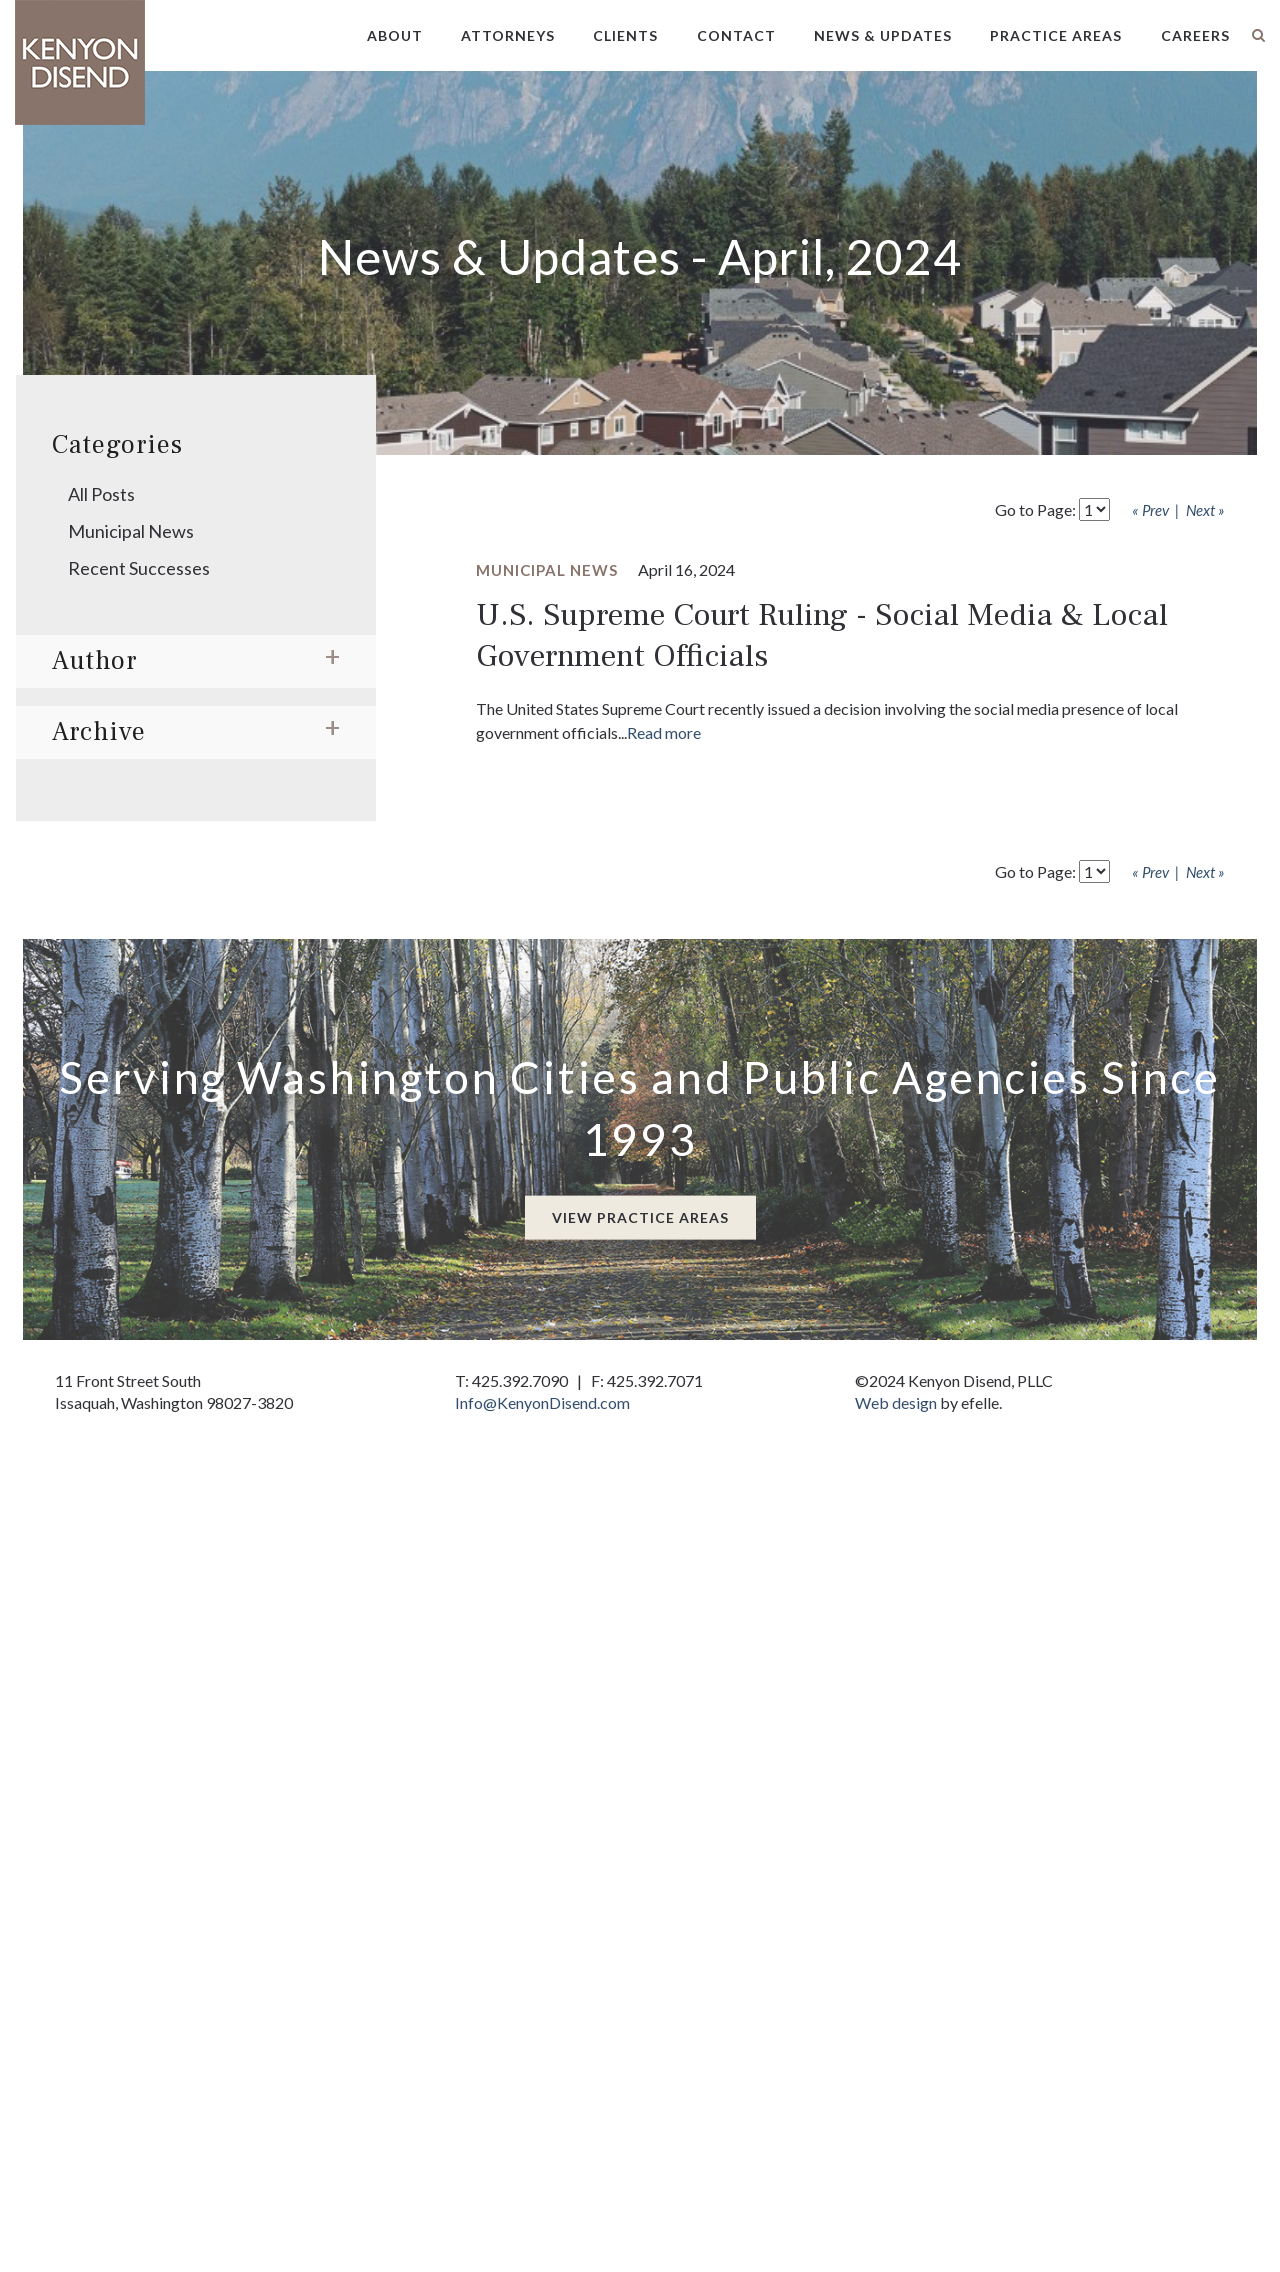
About (395, 35)
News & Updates (883, 35)
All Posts (101, 494)
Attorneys (508, 35)
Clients (625, 35)
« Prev (1150, 510)
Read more (664, 732)
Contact (736, 35)
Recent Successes (139, 568)
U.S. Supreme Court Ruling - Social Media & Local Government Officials (822, 635)
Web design (896, 1402)
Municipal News (131, 531)
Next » (1205, 510)
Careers (1195, 35)
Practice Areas (1056, 35)
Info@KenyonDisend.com (542, 1402)
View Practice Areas (640, 1217)
